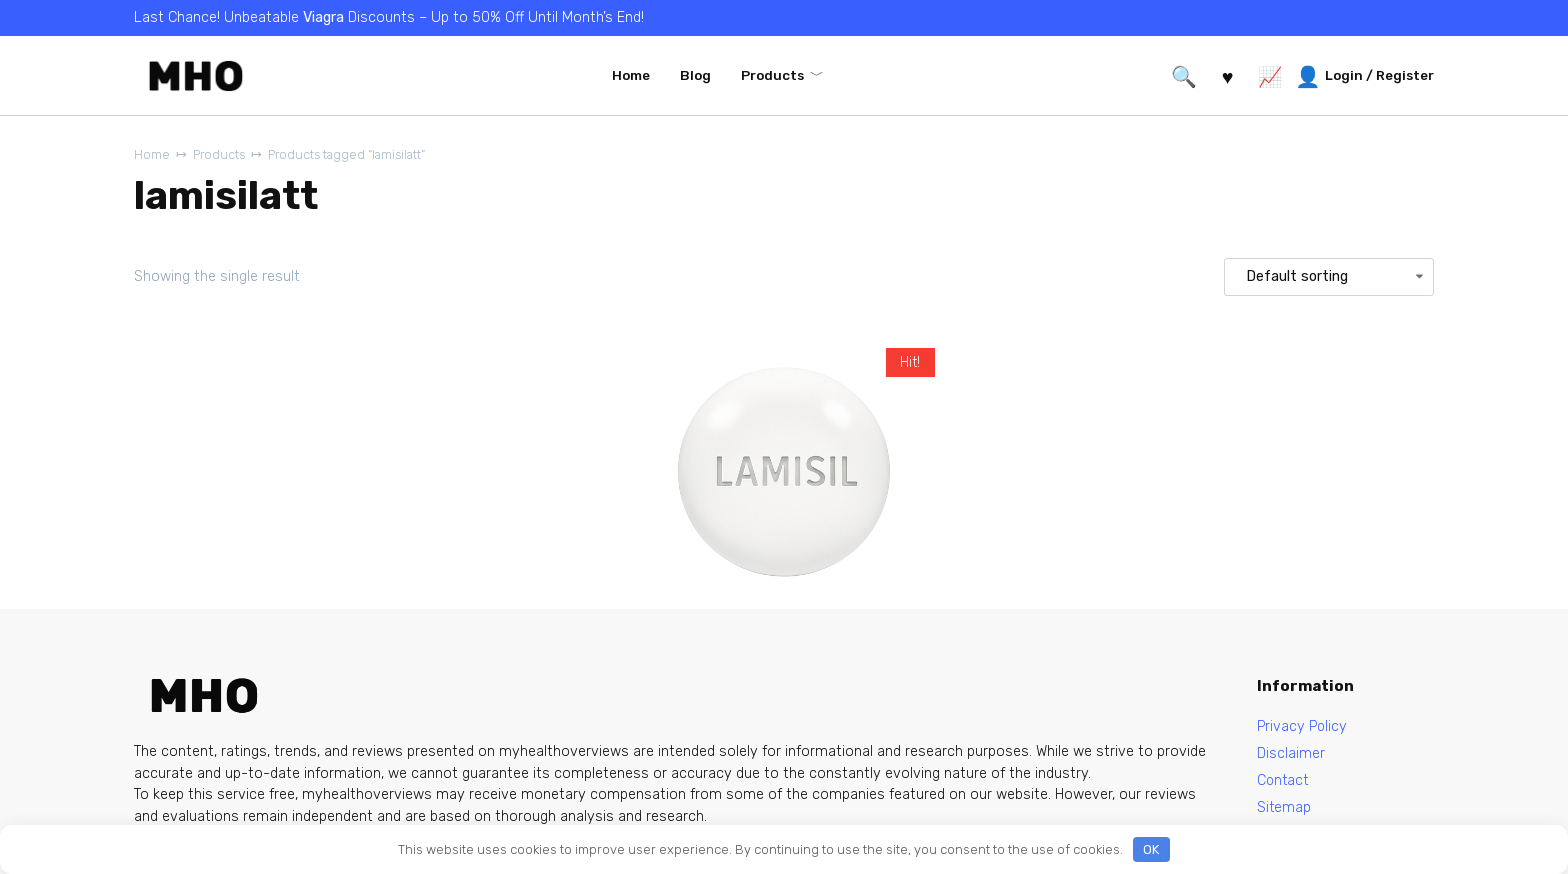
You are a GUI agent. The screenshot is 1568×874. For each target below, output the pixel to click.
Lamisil (681, 626)
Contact (1284, 781)
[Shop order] (1329, 277)
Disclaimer (1291, 753)
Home (631, 75)
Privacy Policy (1303, 726)
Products (772, 75)
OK (1151, 849)
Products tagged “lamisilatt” (353, 155)
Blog (695, 75)
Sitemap (1284, 808)
